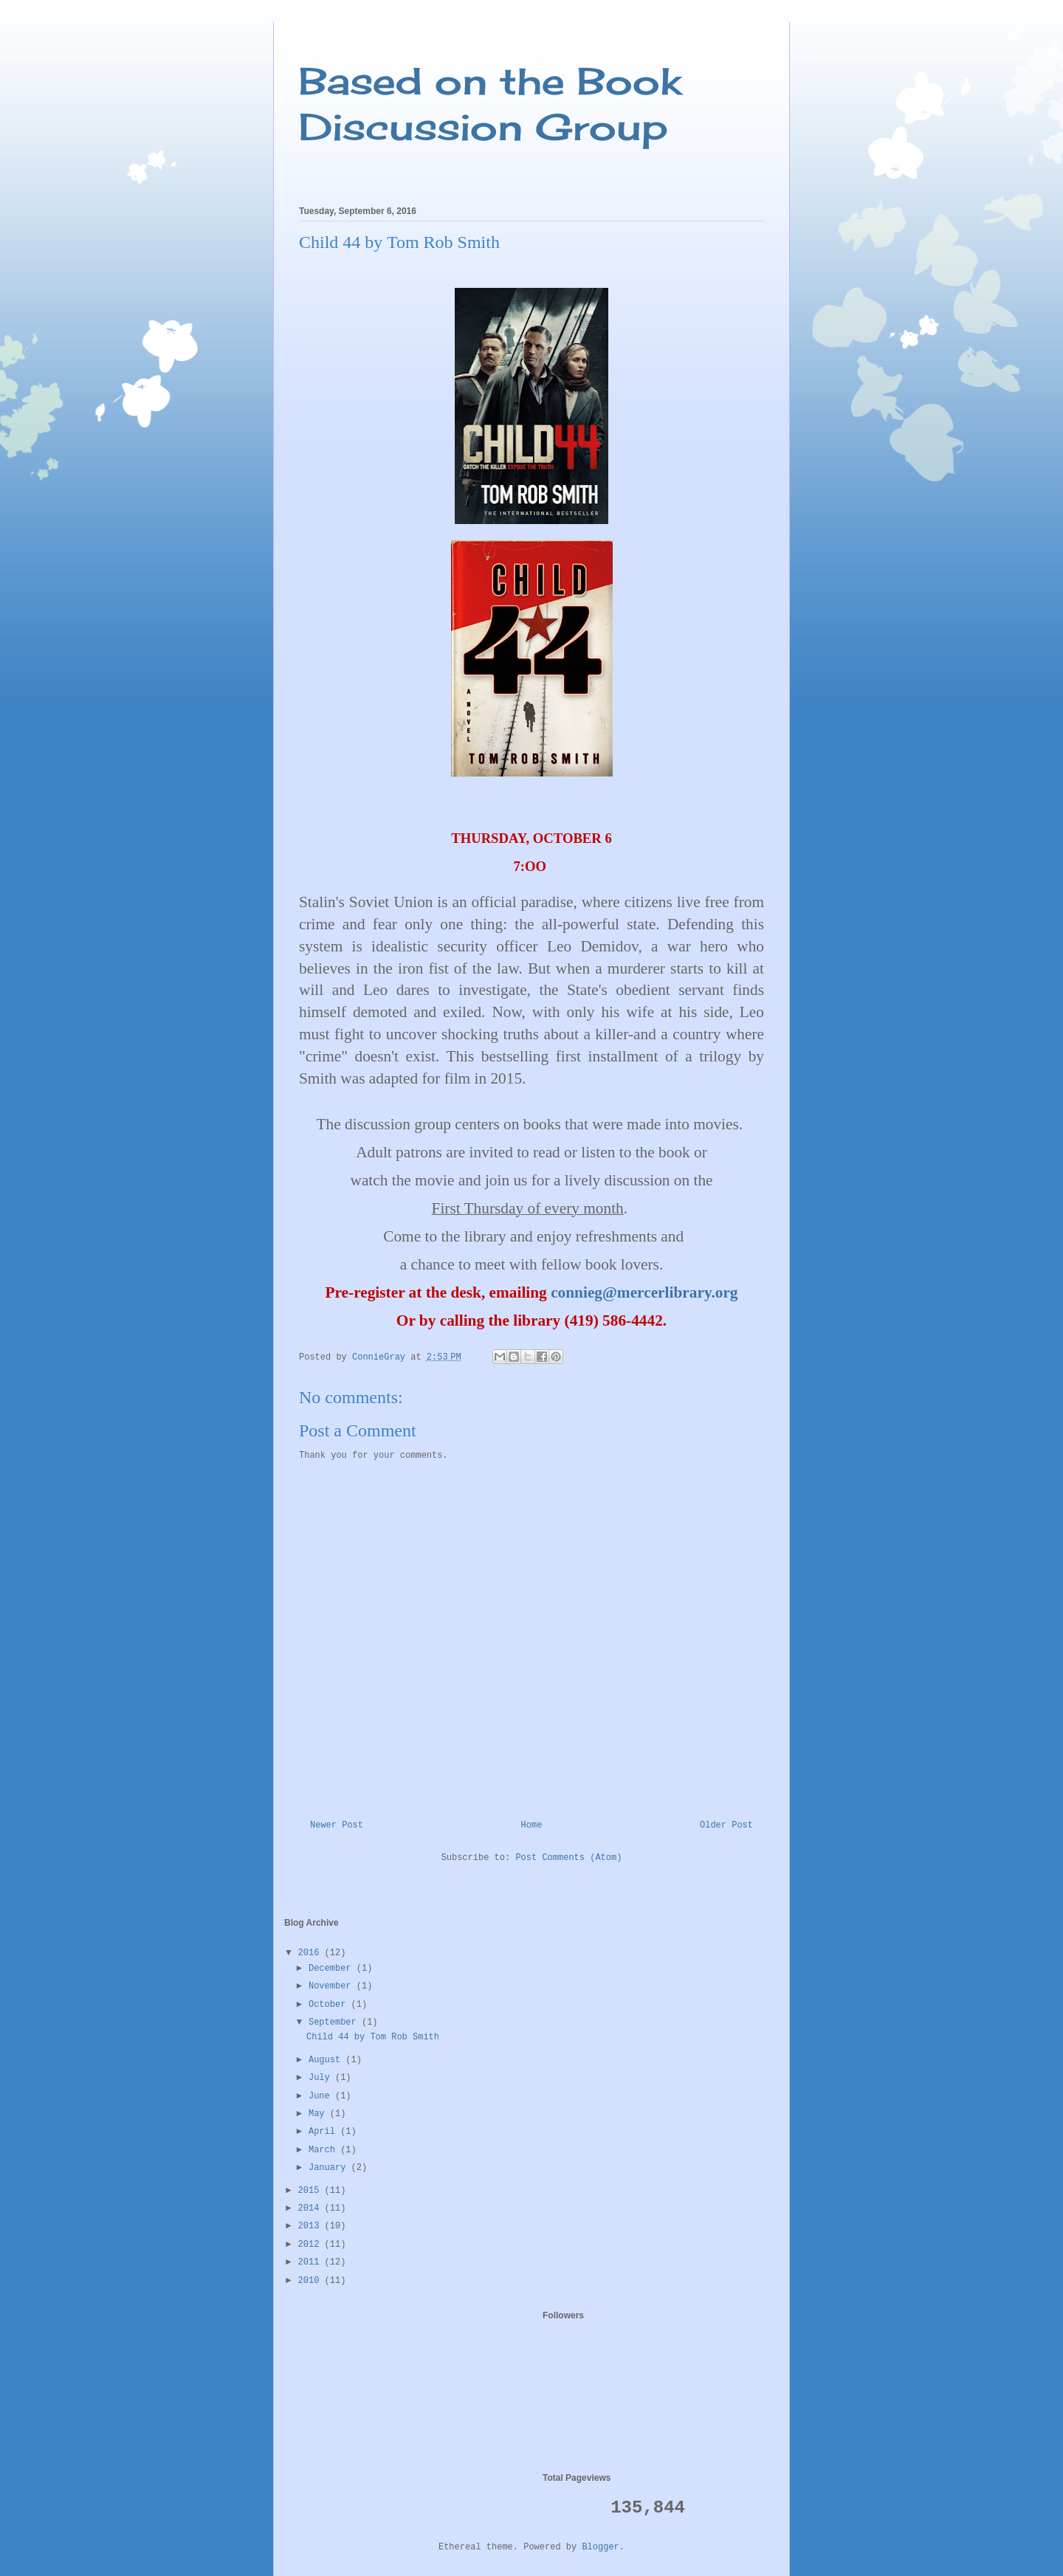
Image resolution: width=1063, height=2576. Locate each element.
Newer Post (336, 1825)
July (322, 2078)
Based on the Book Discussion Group (490, 103)
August (327, 2060)
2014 (311, 2208)
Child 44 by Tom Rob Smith (372, 2037)
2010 (311, 2281)
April (324, 2131)
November (333, 1986)
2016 (311, 1953)
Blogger (600, 2547)
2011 (311, 2262)
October (330, 2005)
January (330, 2168)
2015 (311, 2191)
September (335, 2022)
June (322, 2096)
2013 (311, 2226)
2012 (311, 2244)
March (324, 2150)
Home (532, 1825)
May (319, 2114)
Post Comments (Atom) (568, 1858)
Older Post (726, 1825)
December (333, 1968)
